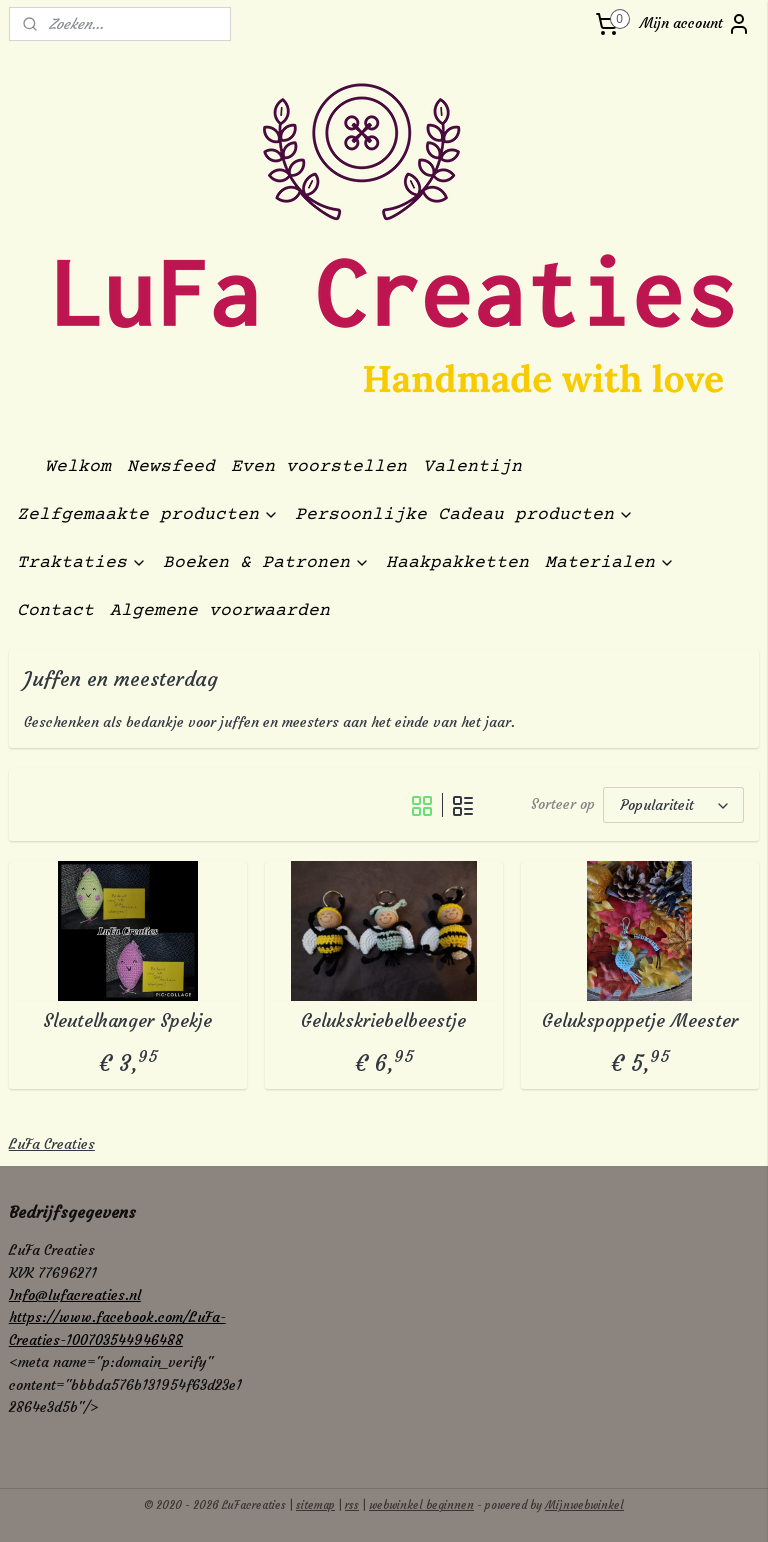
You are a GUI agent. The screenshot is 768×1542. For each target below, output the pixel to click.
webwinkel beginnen (421, 1505)
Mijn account (695, 24)
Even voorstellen (319, 467)
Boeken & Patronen (266, 563)
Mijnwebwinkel (584, 1505)
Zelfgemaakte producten (148, 515)
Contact (55, 611)
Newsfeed (171, 467)
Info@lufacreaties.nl (75, 1295)
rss (352, 1505)
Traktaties (82, 563)
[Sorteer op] (673, 805)
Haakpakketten (457, 563)
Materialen (610, 563)
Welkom (78, 467)
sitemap (315, 1505)
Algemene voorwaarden (220, 611)
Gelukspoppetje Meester (640, 1021)
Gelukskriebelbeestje (383, 1021)
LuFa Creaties (52, 1144)
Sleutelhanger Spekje (127, 1021)
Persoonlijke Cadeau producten (464, 515)
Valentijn (472, 467)
